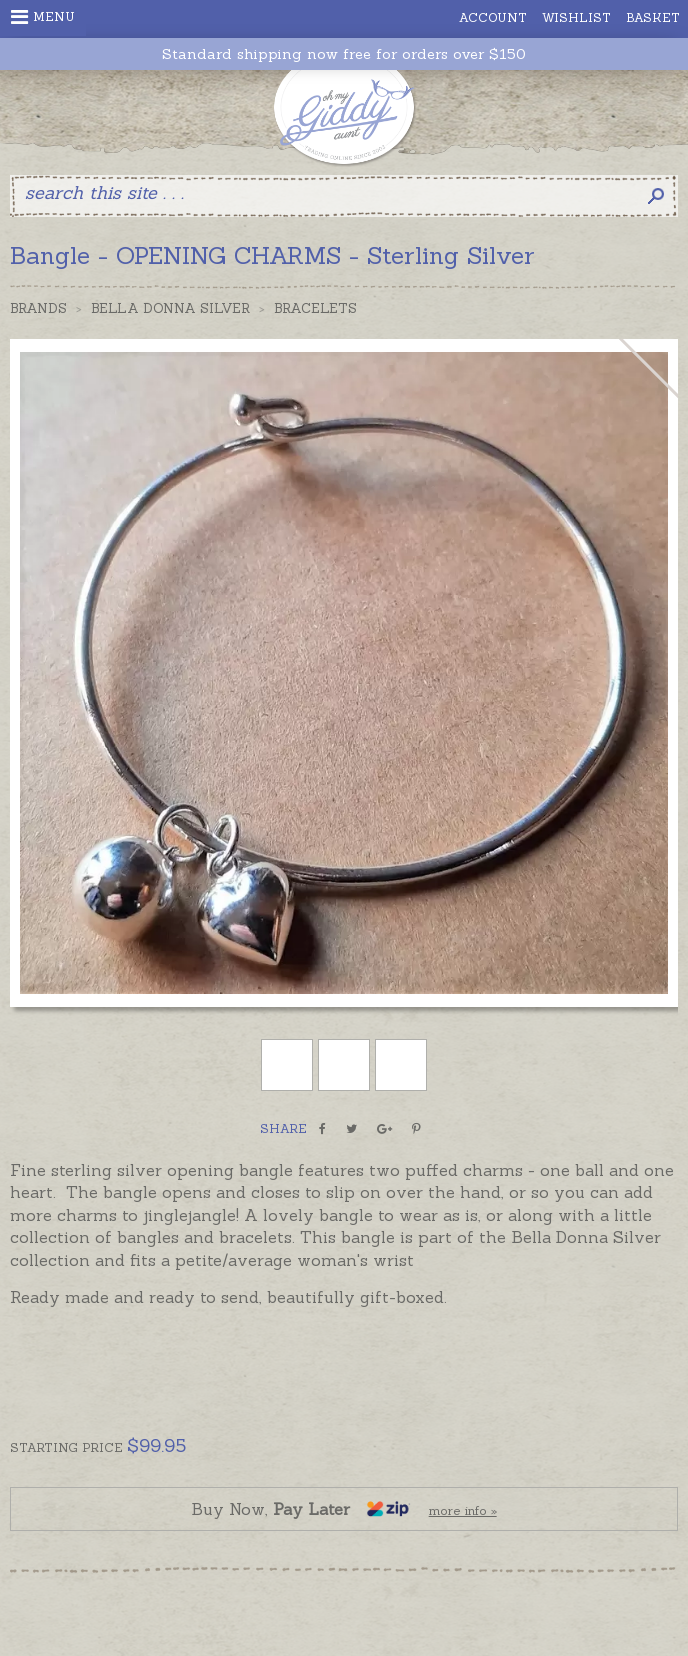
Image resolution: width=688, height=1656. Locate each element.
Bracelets (315, 308)
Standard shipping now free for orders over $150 (344, 54)
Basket (653, 17)
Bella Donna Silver (170, 308)
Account (493, 17)
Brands (38, 308)
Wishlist (576, 17)
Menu (43, 17)
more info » (463, 1510)
